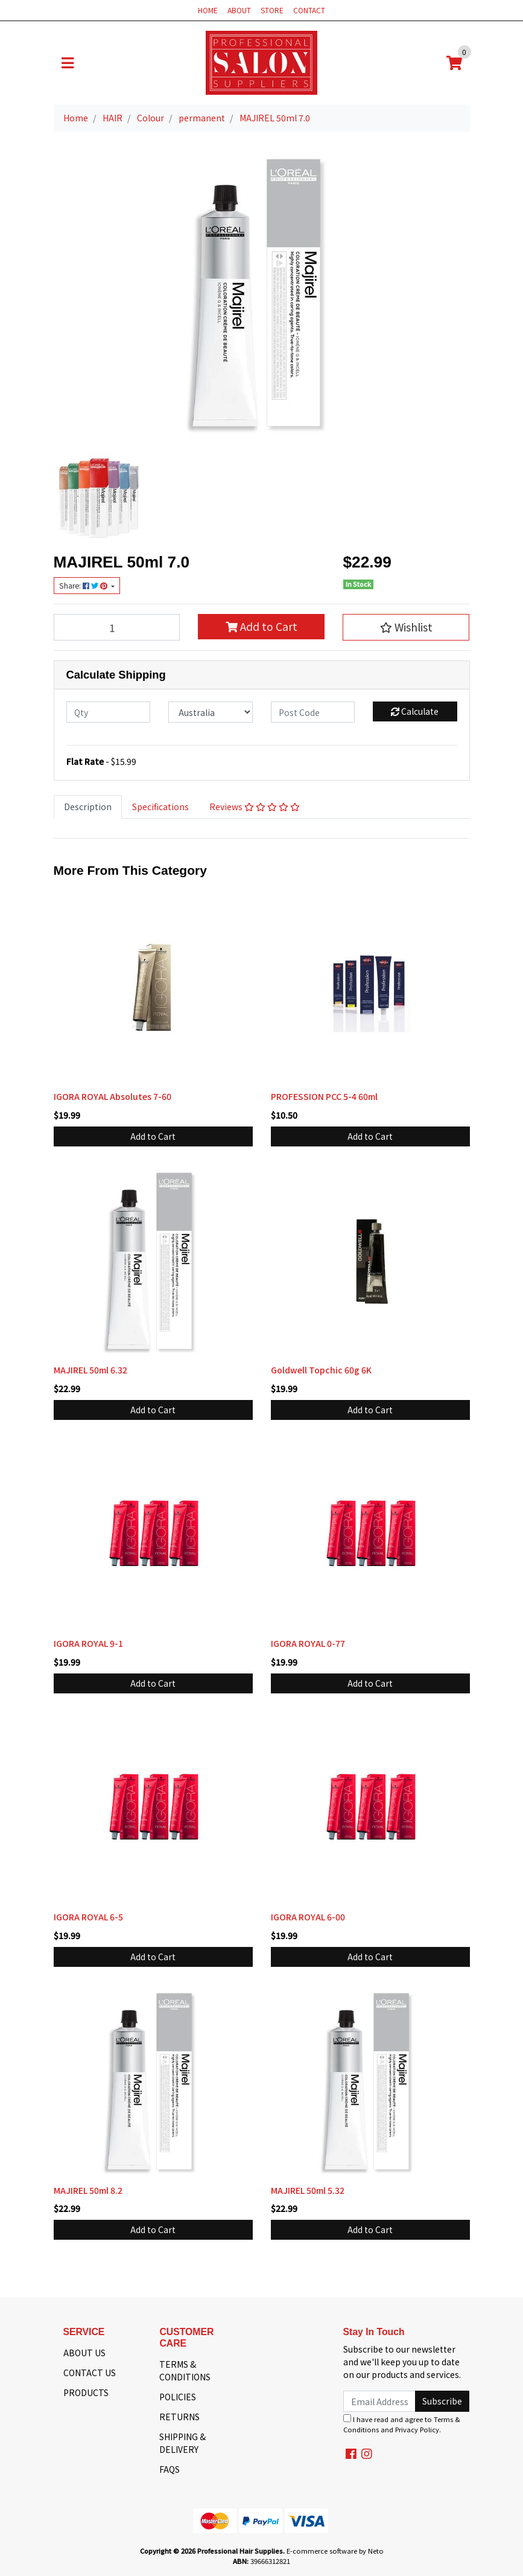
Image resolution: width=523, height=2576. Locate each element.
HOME (208, 10)
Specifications (160, 807)
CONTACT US (89, 2373)
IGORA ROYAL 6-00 (308, 1917)
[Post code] (313, 712)
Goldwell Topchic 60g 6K (321, 1370)
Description (88, 807)
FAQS (169, 2469)
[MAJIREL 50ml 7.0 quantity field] (117, 627)
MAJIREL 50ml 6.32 (90, 1370)
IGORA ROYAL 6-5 (88, 1917)
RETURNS (179, 2417)
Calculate (415, 711)
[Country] (210, 712)
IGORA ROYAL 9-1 (88, 1643)
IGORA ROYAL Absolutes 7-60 (112, 1096)
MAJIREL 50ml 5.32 (307, 2190)
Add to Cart (261, 626)
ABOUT (239, 10)
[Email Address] (379, 2401)
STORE (272, 10)
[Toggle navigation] (67, 62)
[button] (406, 627)
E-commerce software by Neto (335, 2550)
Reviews (254, 807)
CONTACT (309, 10)
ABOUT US (84, 2353)
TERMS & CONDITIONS (185, 2370)
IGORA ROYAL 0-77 (308, 1643)
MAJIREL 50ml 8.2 (88, 2190)
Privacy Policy (417, 2429)
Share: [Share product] (84, 585)
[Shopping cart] (454, 62)
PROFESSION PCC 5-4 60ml (324, 1096)
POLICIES (177, 2397)
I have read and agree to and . (401, 2424)
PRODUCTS (86, 2392)
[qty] (108, 712)
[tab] (88, 807)
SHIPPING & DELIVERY (182, 2443)
